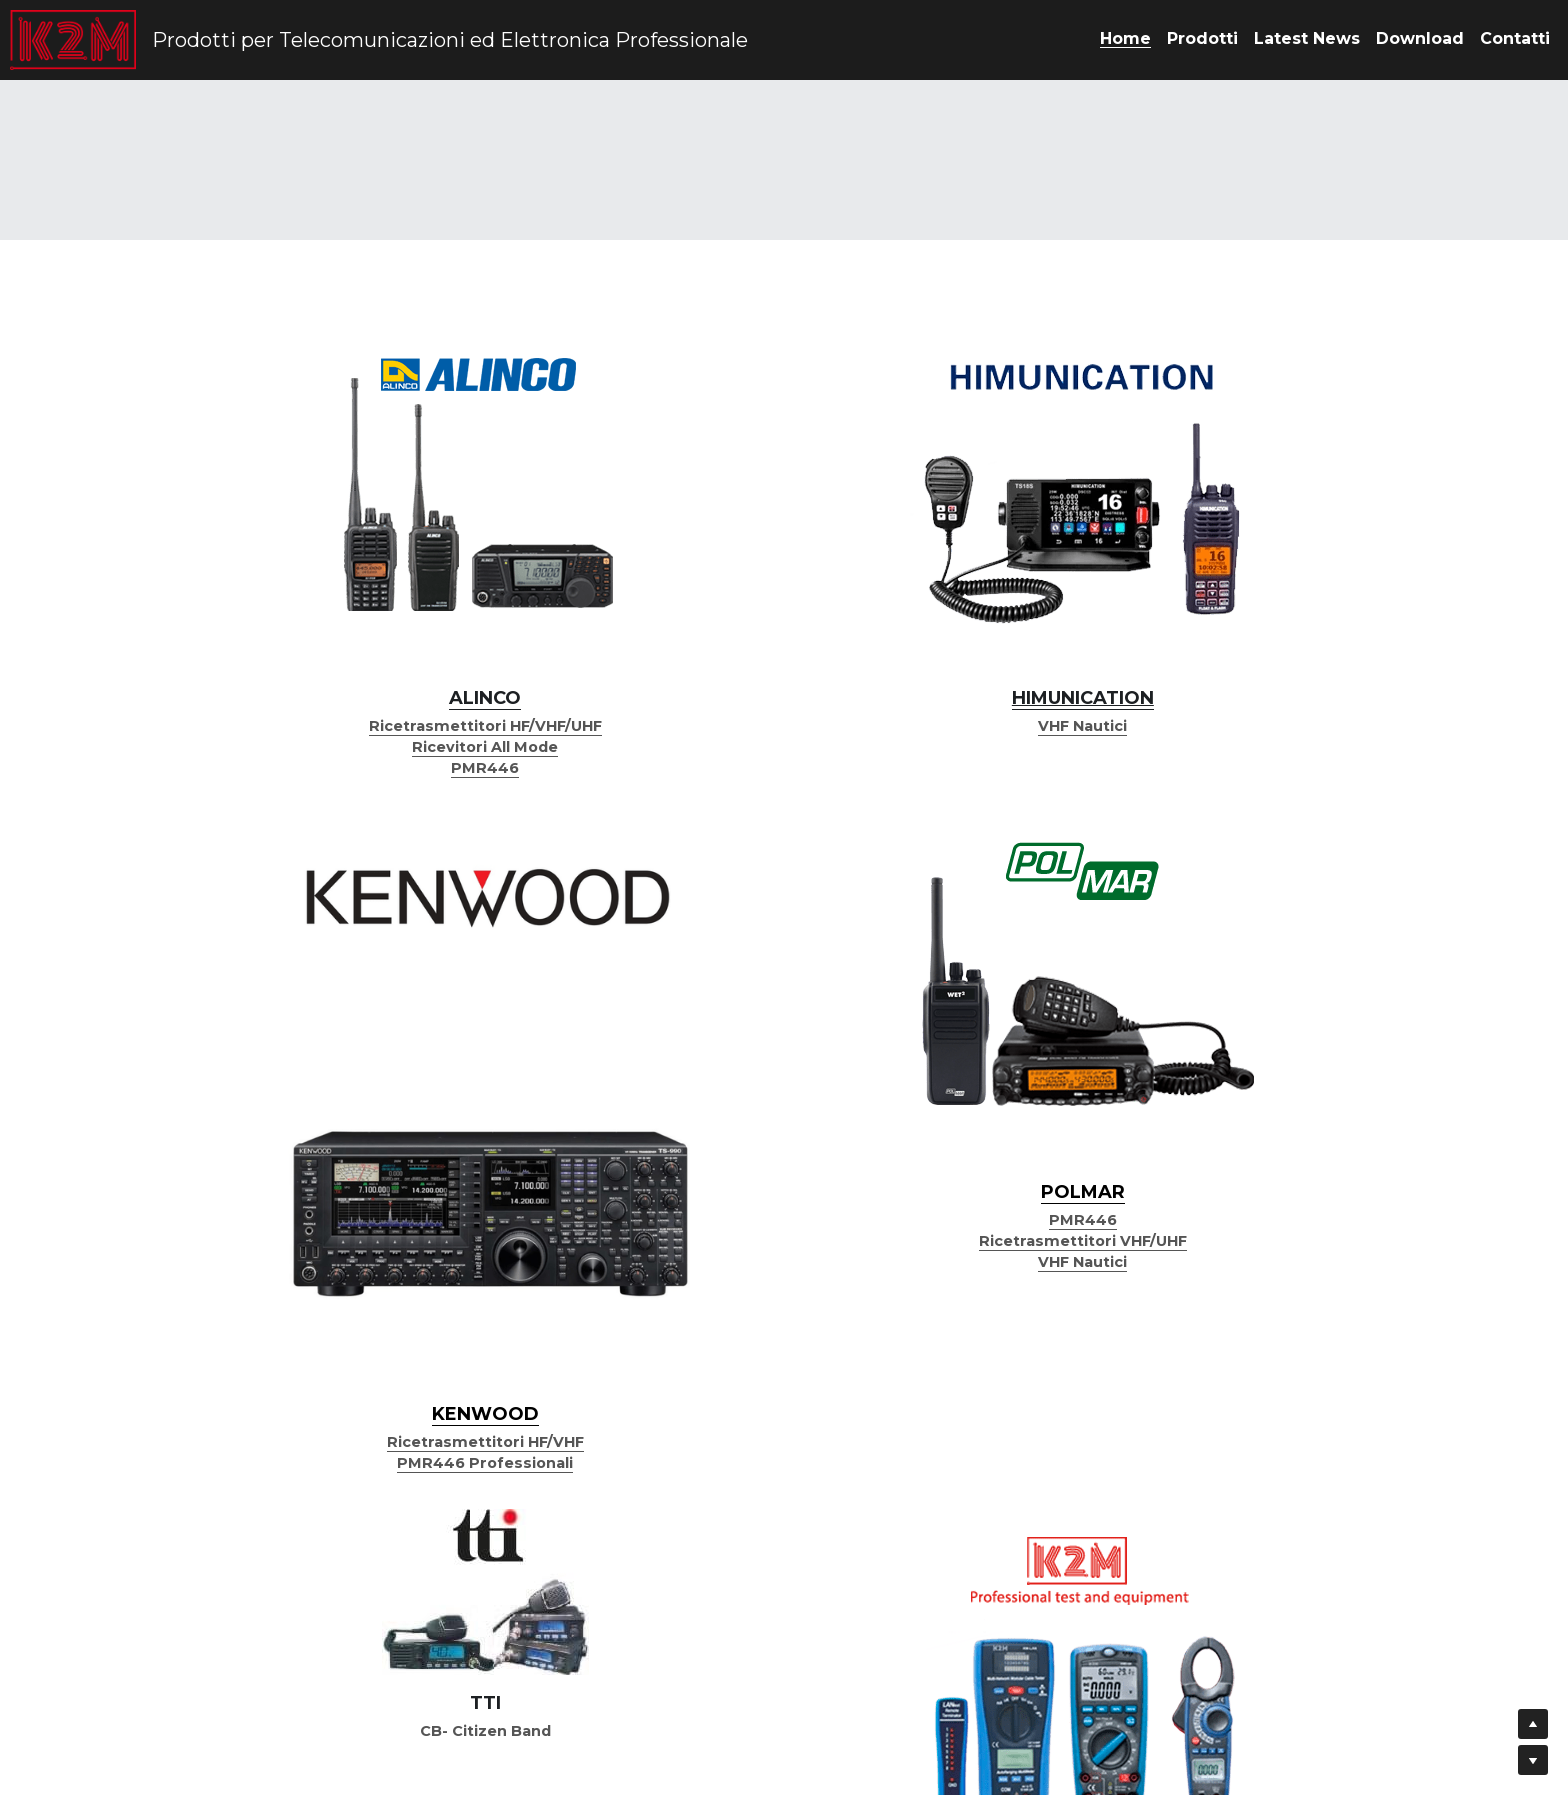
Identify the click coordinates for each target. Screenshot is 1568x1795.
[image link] (289, 405)
